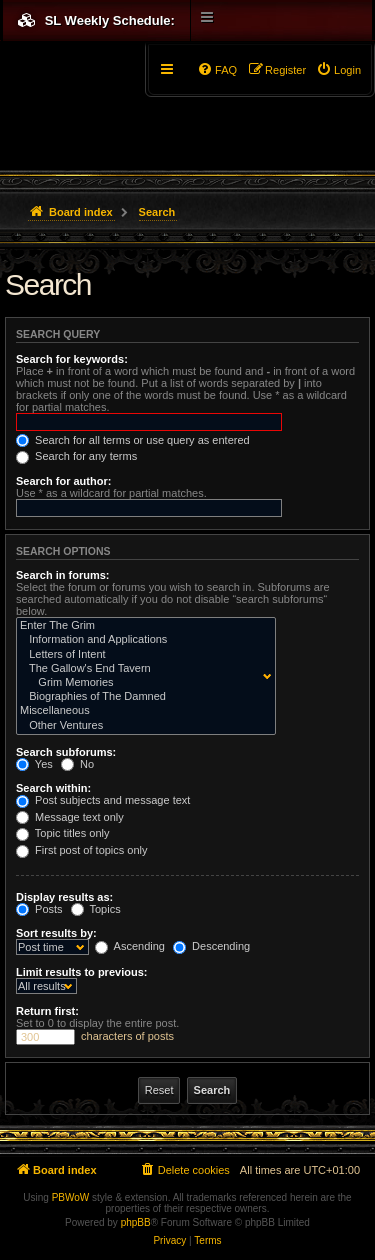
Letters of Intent (141, 655)
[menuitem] (338, 70)
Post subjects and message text (103, 800)
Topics (96, 909)
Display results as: (64, 897)
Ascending (130, 946)
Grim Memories (141, 683)
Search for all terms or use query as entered (133, 440)
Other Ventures (141, 726)
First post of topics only (82, 850)
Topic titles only (62, 833)
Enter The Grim (141, 626)
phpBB (136, 1222)
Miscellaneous (141, 711)
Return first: (47, 1011)
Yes (34, 764)
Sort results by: (56, 933)
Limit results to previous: (81, 972)
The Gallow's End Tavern (141, 669)
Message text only (70, 817)
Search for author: (63, 481)
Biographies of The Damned (141, 697)
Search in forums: (63, 575)
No (77, 764)
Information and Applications (141, 640)
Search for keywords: (72, 359)
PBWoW (71, 1197)
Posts (39, 909)
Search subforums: (66, 752)
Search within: (53, 788)
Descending (211, 946)
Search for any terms (76, 456)
